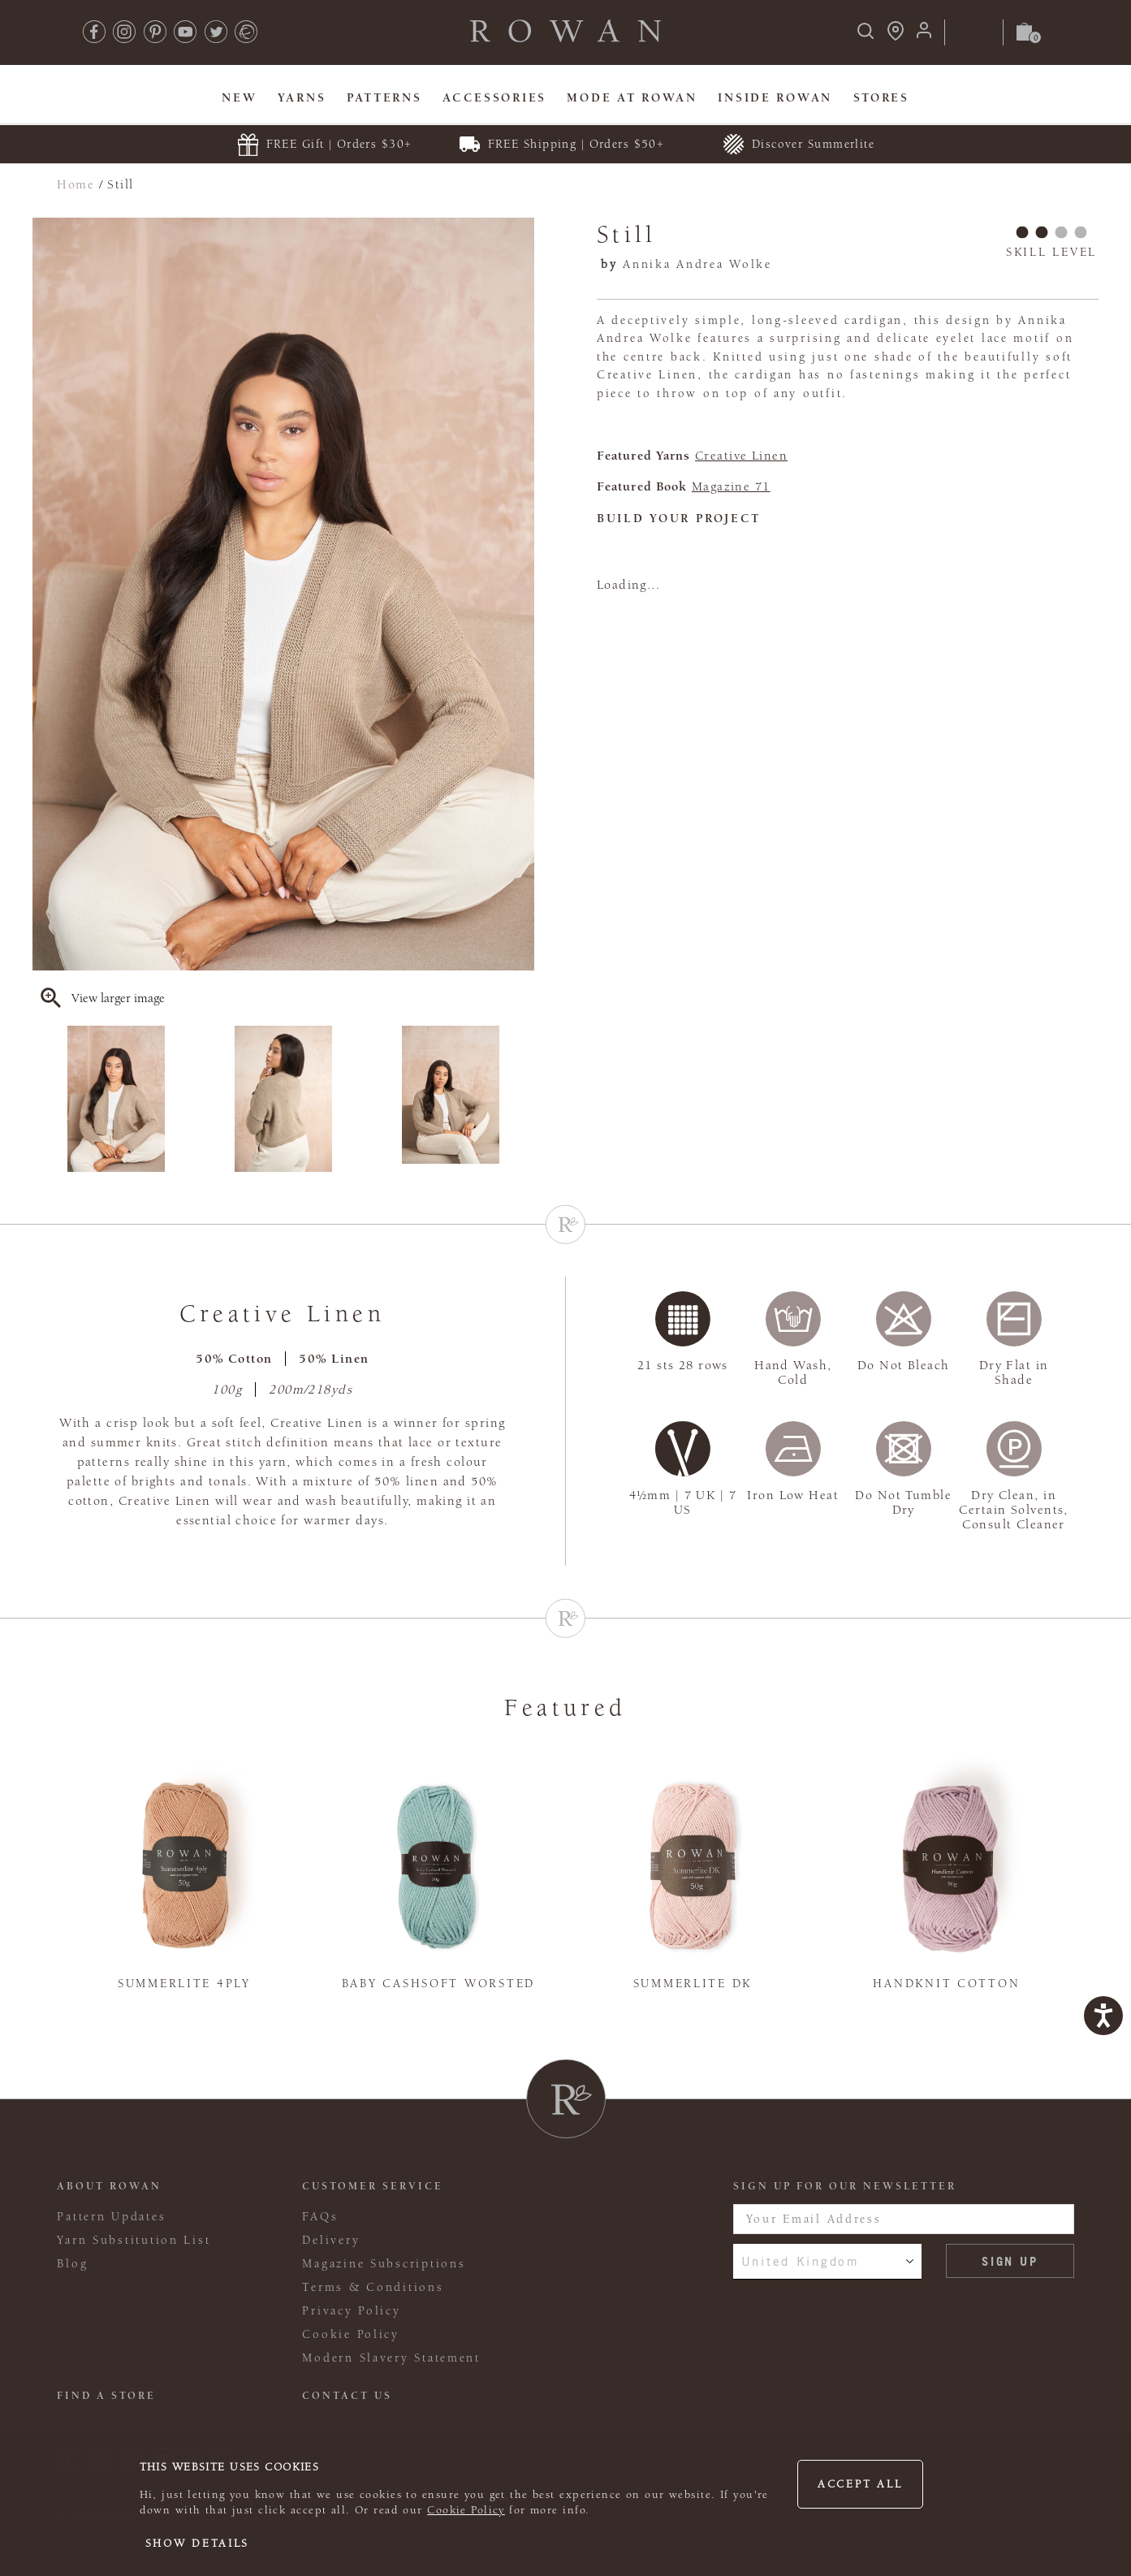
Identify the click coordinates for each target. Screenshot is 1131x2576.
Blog (72, 2264)
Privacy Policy (351, 2311)
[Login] (924, 35)
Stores (881, 98)
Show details (197, 2543)
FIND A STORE (106, 2395)
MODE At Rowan (632, 98)
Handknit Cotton (946, 1983)
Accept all (860, 2484)
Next (524, 1099)
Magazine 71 (731, 486)
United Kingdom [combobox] (800, 2261)
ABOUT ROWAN (109, 2186)
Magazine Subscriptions (383, 2264)
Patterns (384, 98)
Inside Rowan (775, 98)
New (239, 98)
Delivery (331, 2240)
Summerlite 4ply (184, 1983)
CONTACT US (347, 2395)
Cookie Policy (466, 2510)
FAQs (320, 2217)
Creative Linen (741, 455)
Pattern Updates (111, 2217)
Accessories (494, 98)
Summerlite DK (692, 1983)
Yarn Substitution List (133, 2240)
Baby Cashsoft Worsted (438, 1983)
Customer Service (372, 2186)
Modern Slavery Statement (391, 2358)
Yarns (302, 98)
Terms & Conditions (372, 2287)
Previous (43, 1099)
